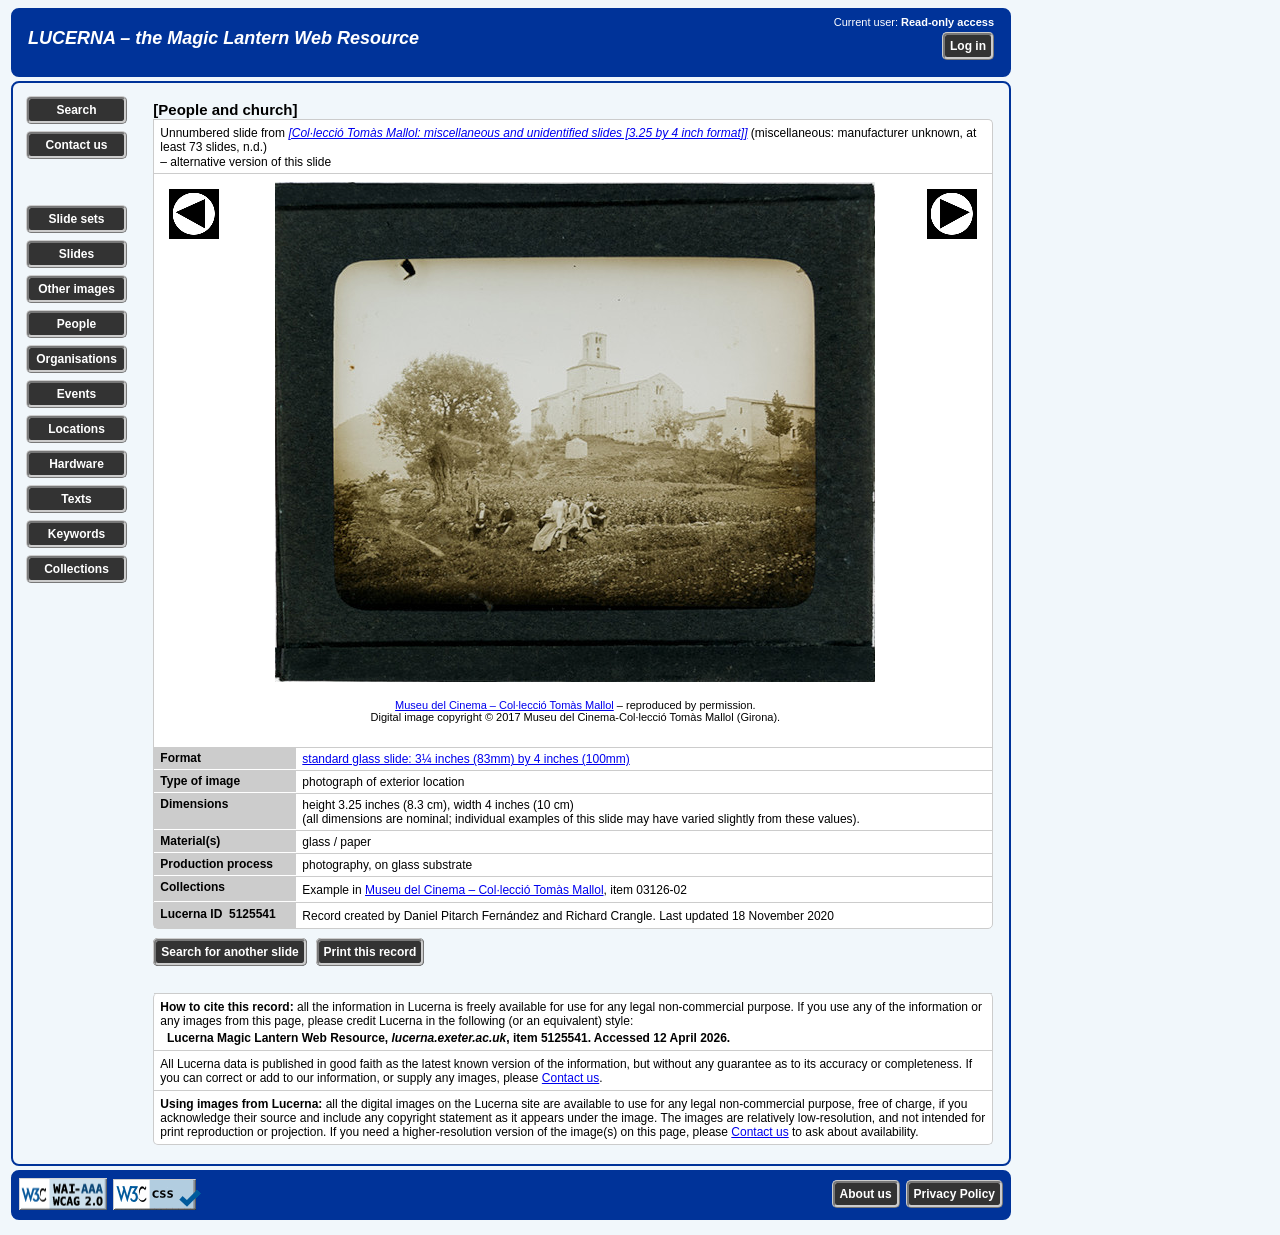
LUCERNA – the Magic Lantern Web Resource (223, 38)
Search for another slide (229, 952)
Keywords (76, 534)
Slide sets (76, 219)
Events (76, 394)
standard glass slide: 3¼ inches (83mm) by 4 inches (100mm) (465, 759)
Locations (76, 429)
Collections (76, 569)
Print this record (370, 952)
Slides (76, 254)
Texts (76, 499)
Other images (76, 289)
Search (76, 110)
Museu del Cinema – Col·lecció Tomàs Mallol (504, 705)
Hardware (76, 464)
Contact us (76, 145)
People (76, 324)
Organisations (76, 359)
